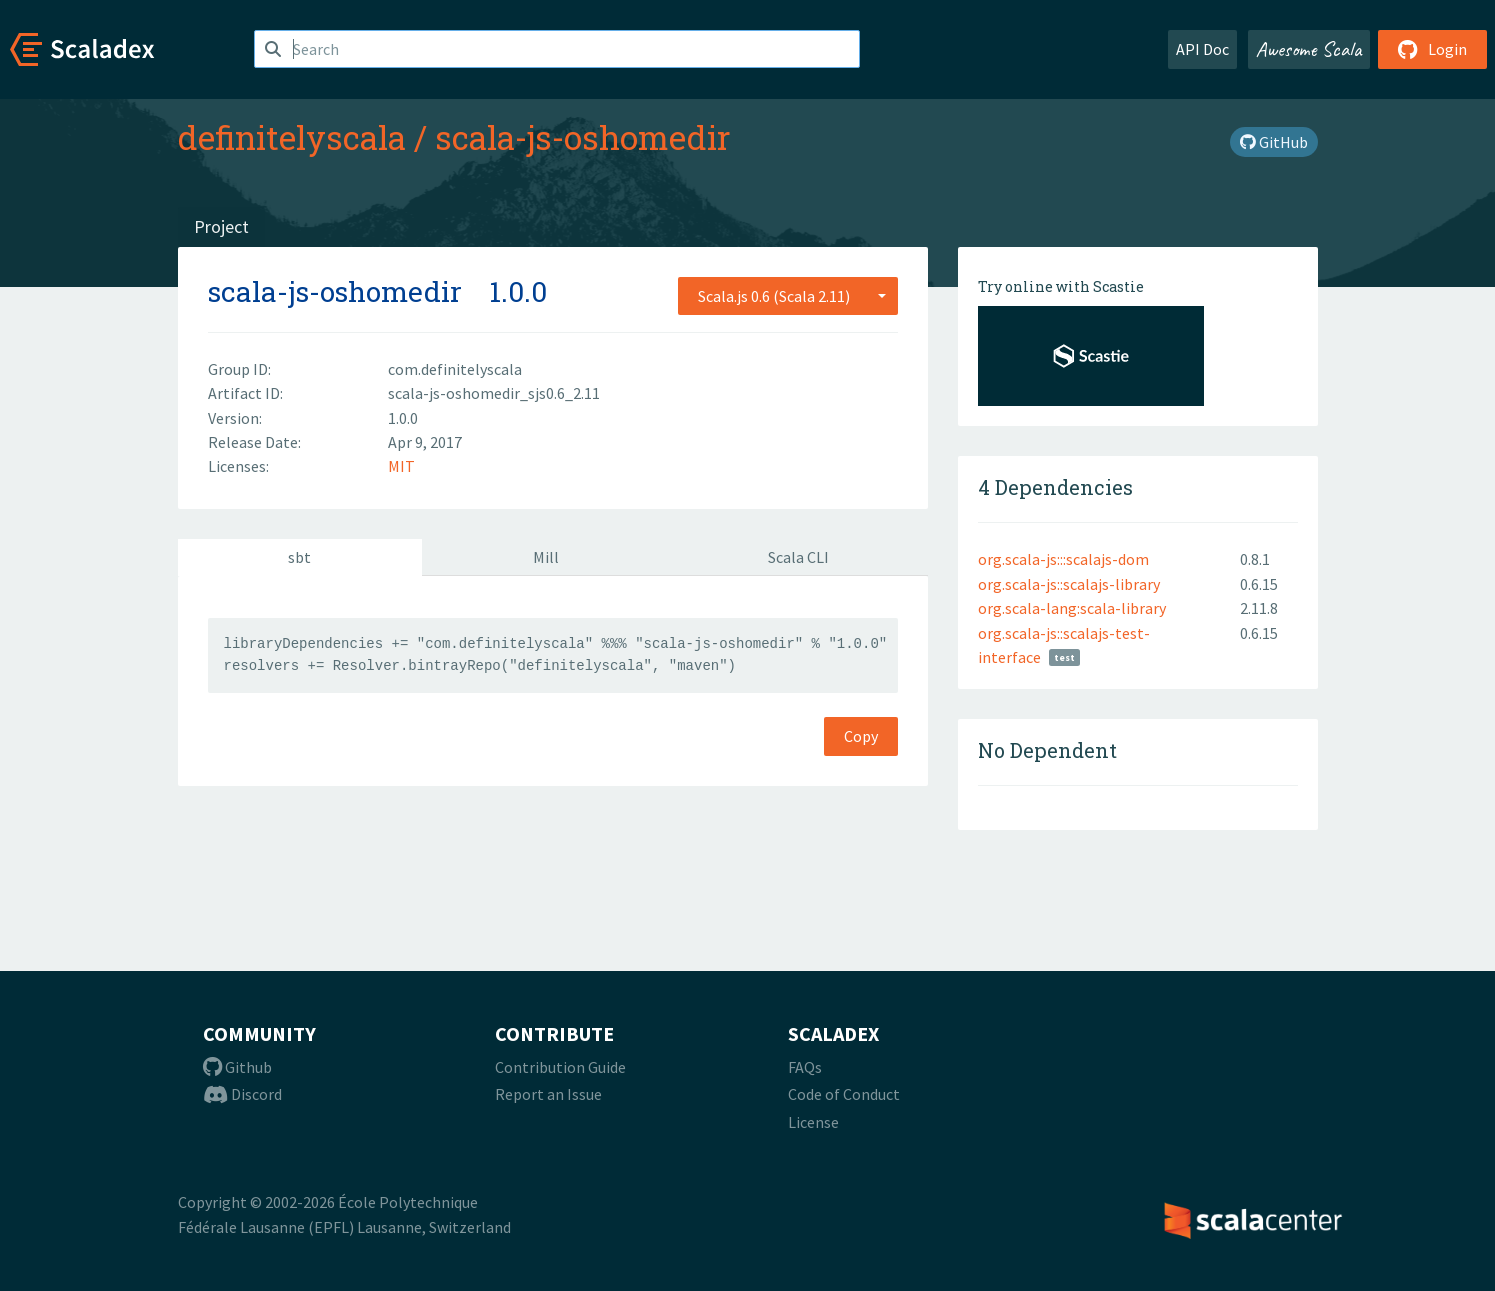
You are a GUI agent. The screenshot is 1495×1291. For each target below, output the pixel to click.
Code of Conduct (844, 1094)
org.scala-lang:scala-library (1072, 608)
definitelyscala (292, 137)
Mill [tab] (546, 557)
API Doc (1202, 49)
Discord (242, 1094)
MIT (401, 466)
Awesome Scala (1309, 49)
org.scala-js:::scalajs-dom (1063, 559)
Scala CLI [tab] (798, 557)
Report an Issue (548, 1094)
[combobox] (788, 296)
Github (237, 1067)
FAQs (805, 1067)
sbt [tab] (299, 557)
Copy (861, 736)
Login (1432, 49)
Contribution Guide (560, 1067)
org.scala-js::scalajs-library (1069, 584)
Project (221, 226)
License (813, 1122)
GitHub (1274, 142)
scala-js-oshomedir (582, 137)
